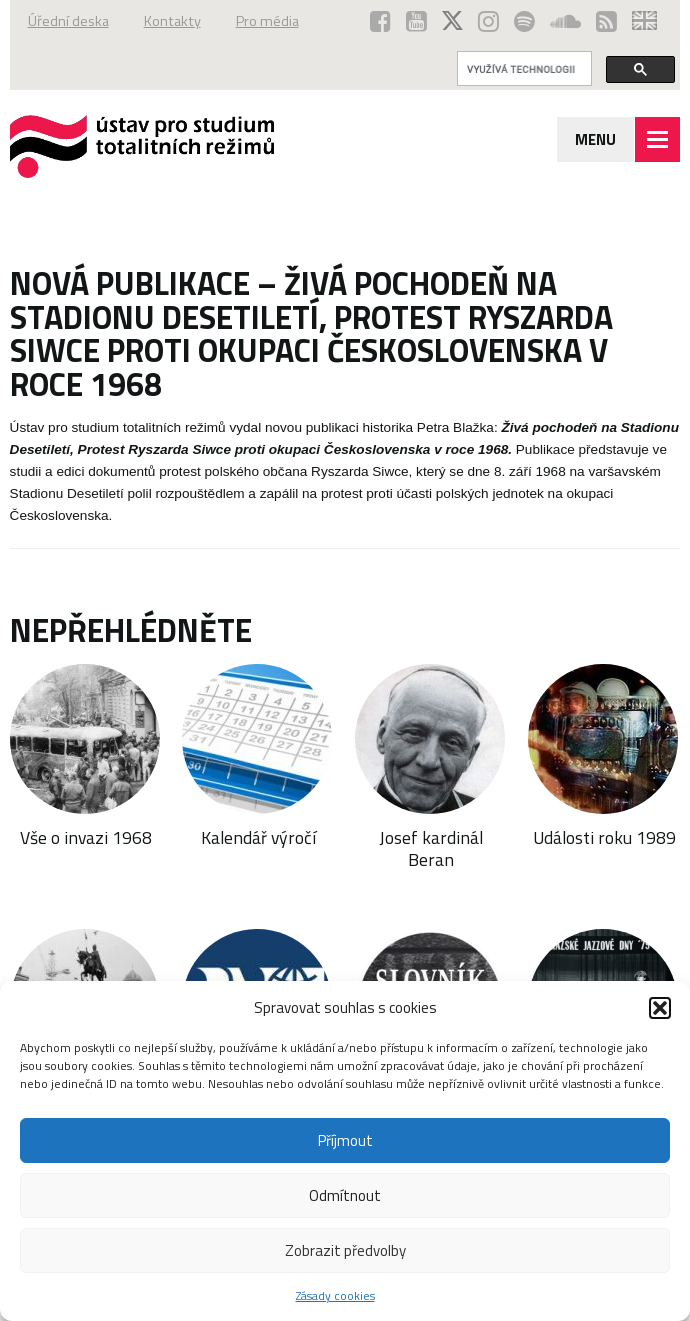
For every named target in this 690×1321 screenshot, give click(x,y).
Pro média (267, 21)
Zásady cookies (335, 1295)
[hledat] (523, 69)
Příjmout (345, 1140)
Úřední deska (68, 21)
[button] (660, 1008)
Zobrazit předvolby (345, 1250)
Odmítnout (345, 1195)
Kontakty (172, 21)
